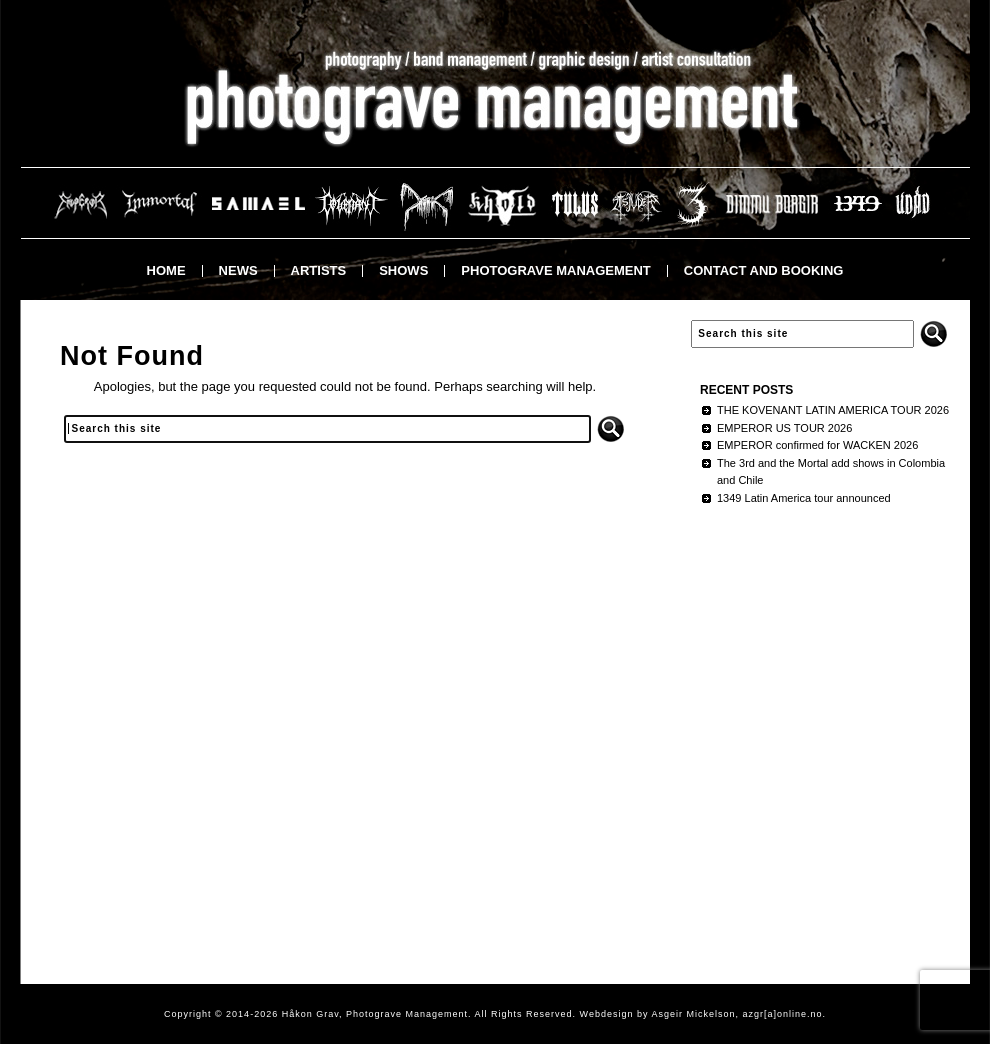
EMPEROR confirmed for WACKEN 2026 (817, 445)
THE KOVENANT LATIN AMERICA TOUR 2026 (833, 410)
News (238, 270)
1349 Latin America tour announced (804, 498)
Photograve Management (555, 270)
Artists (319, 270)
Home (166, 270)
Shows (403, 270)
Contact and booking (764, 270)
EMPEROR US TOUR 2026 (784, 428)
